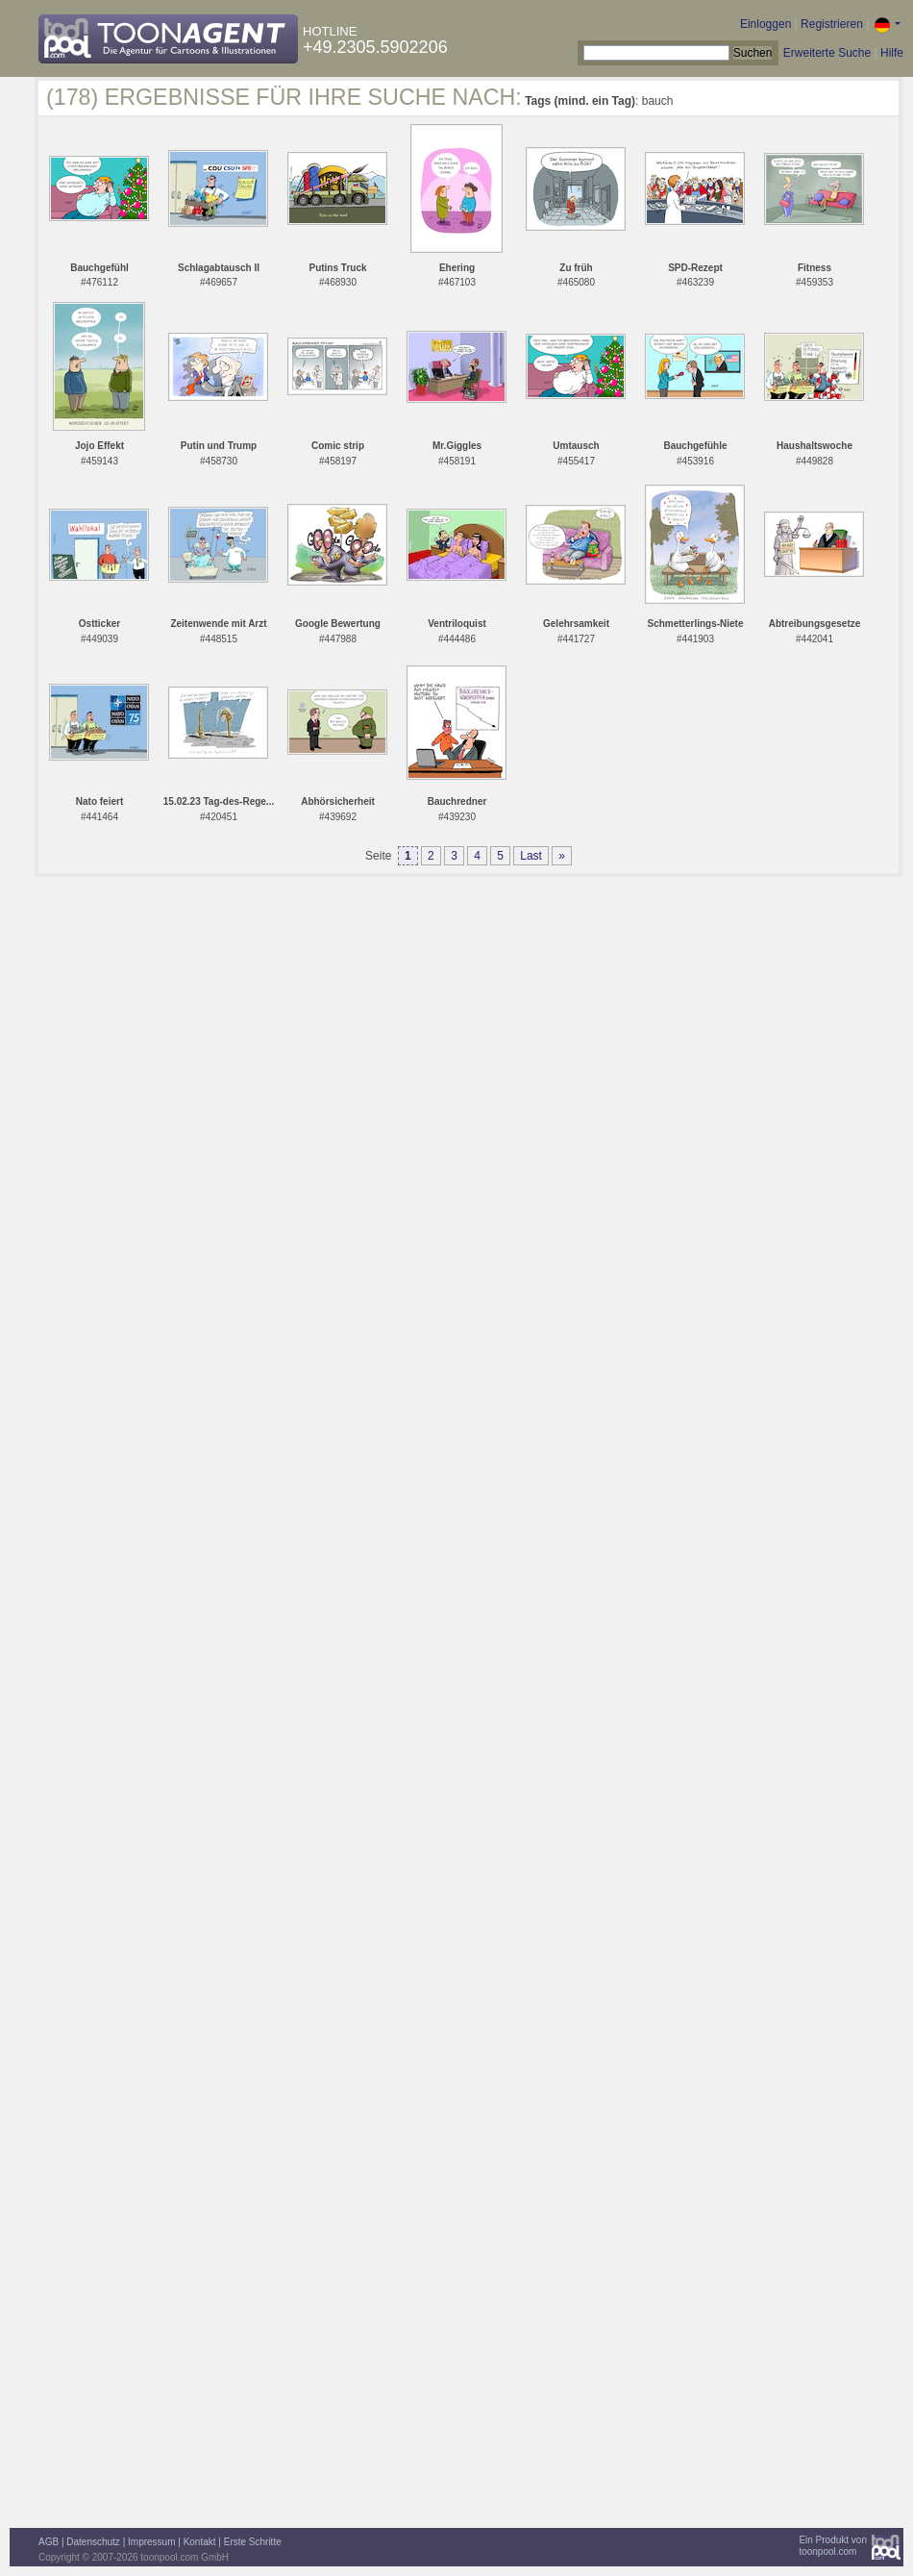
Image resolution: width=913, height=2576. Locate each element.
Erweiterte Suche (827, 53)
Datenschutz (93, 2542)
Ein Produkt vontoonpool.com (833, 2546)
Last (531, 856)
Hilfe (891, 53)
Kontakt (200, 2542)
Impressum (151, 2542)
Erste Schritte (253, 2542)
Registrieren (832, 24)
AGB (48, 2542)
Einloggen (765, 24)
